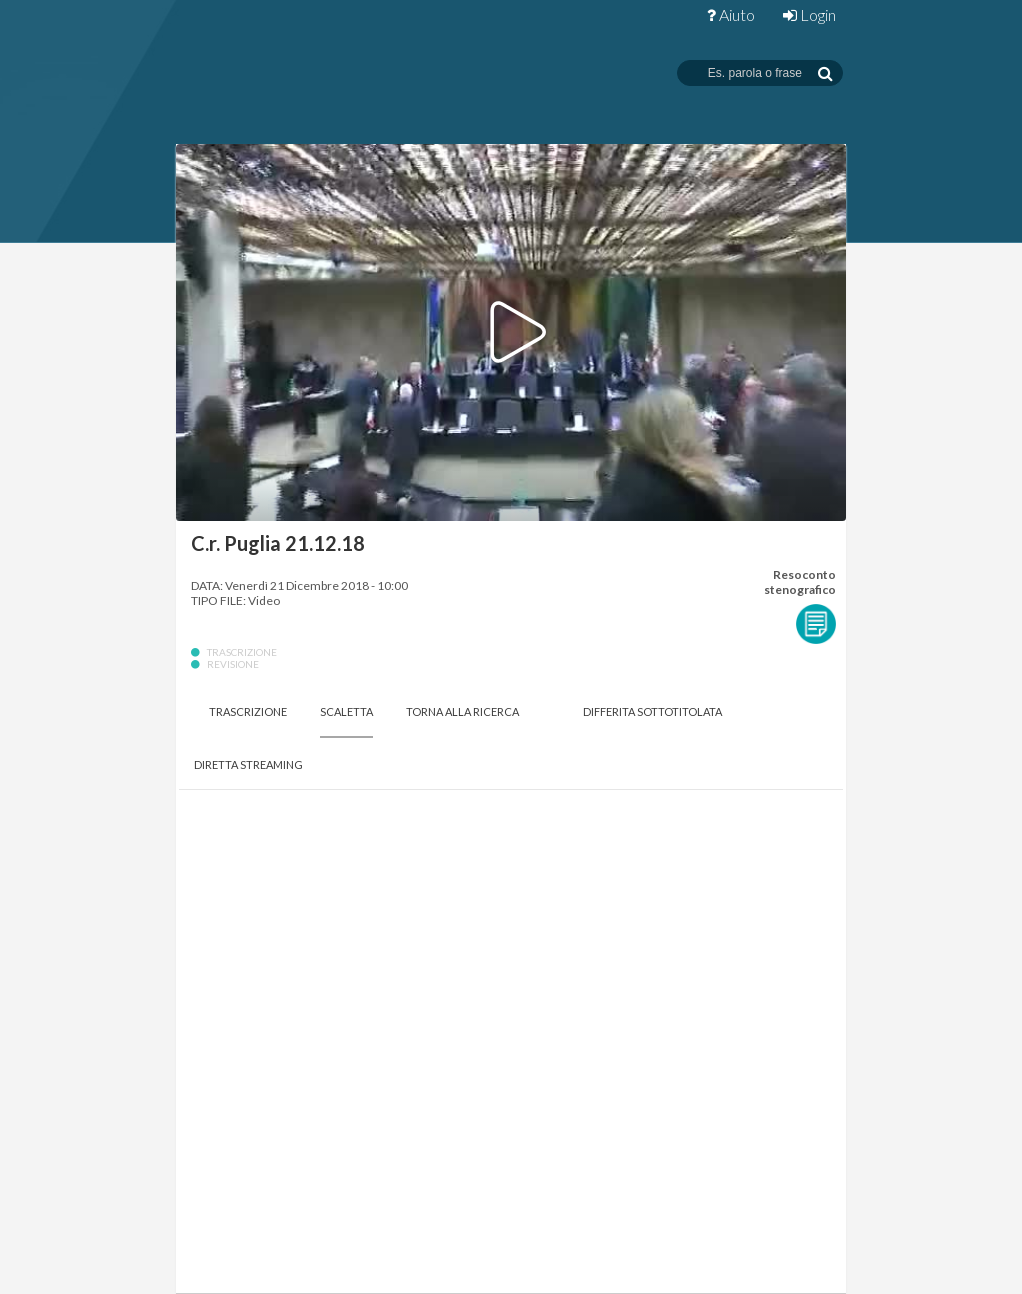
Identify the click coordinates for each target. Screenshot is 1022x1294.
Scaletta (346, 711)
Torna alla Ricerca (462, 711)
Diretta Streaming (248, 764)
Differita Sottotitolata (652, 711)
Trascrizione (248, 711)
